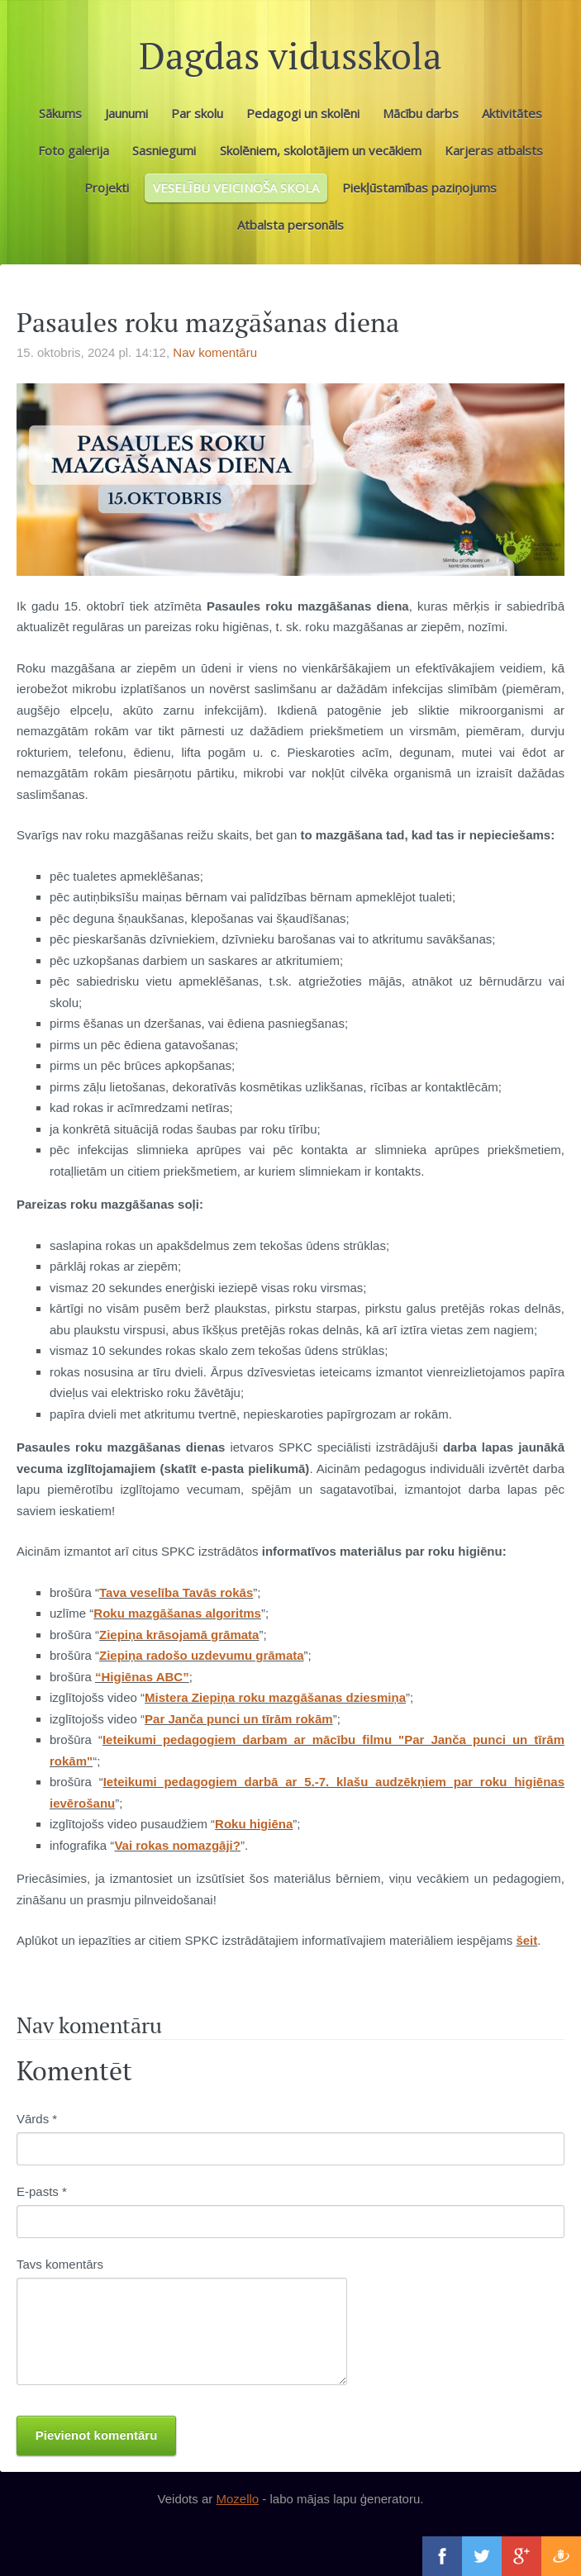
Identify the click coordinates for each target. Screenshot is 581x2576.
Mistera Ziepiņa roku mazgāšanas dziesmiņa (275, 1697)
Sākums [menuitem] (60, 113)
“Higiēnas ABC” (142, 1677)
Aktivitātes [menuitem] (512, 113)
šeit (526, 1940)
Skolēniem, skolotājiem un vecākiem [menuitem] (320, 150)
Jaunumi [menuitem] (126, 113)
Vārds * (37, 2119)
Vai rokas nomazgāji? (177, 1845)
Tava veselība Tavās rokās (176, 1592)
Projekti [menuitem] (106, 187)
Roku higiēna (254, 1824)
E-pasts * (42, 2191)
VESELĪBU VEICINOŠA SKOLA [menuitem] (236, 187)
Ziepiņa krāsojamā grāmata (179, 1635)
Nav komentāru (215, 352)
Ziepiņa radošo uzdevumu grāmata (201, 1655)
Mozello (237, 2499)
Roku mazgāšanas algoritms (177, 1613)
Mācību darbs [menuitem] (421, 113)
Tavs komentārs (60, 2264)
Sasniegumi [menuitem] (164, 150)
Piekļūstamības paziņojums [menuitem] (419, 187)
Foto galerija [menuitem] (73, 150)
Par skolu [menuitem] (197, 113)
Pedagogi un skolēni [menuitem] (303, 113)
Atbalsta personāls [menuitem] (290, 224)
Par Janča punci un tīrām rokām (239, 1719)
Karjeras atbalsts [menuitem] (494, 150)
